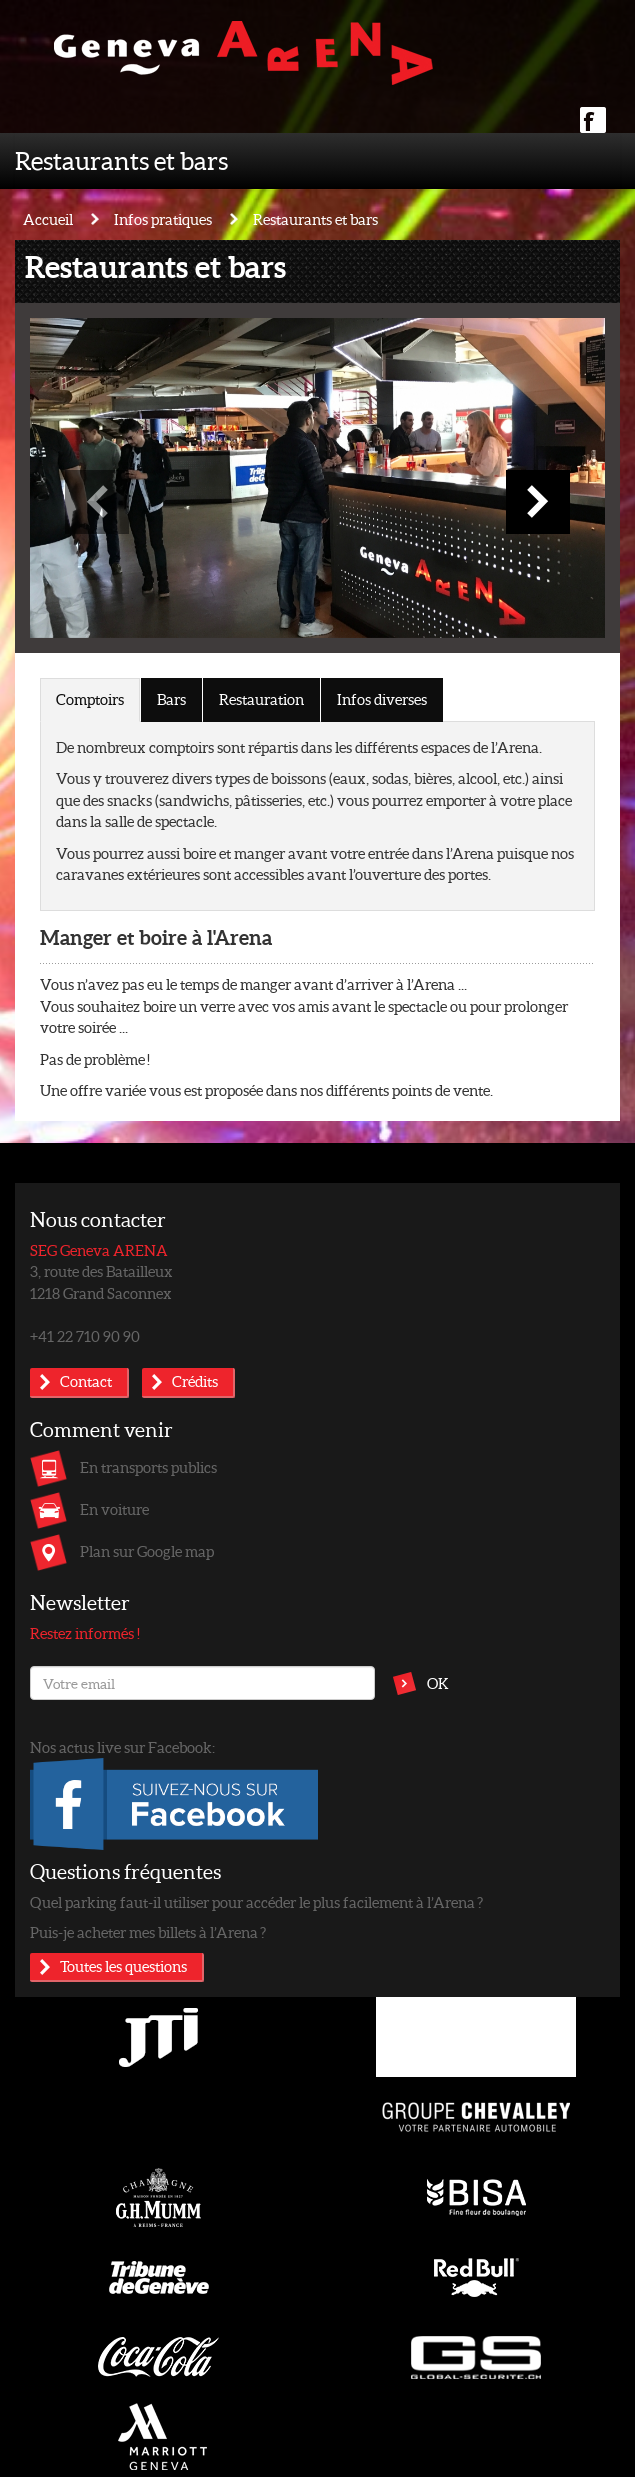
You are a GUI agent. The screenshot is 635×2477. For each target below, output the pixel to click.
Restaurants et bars (121, 160)
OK (438, 1683)
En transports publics (148, 1467)
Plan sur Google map (147, 1551)
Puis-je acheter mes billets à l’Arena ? (148, 1932)
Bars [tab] (171, 699)
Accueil (48, 219)
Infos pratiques (163, 219)
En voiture (114, 1509)
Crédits (195, 1381)
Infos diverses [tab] (382, 699)
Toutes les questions (123, 1966)
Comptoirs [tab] (90, 699)
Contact (86, 1381)
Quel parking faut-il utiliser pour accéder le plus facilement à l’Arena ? (256, 1902)
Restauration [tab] (261, 699)
